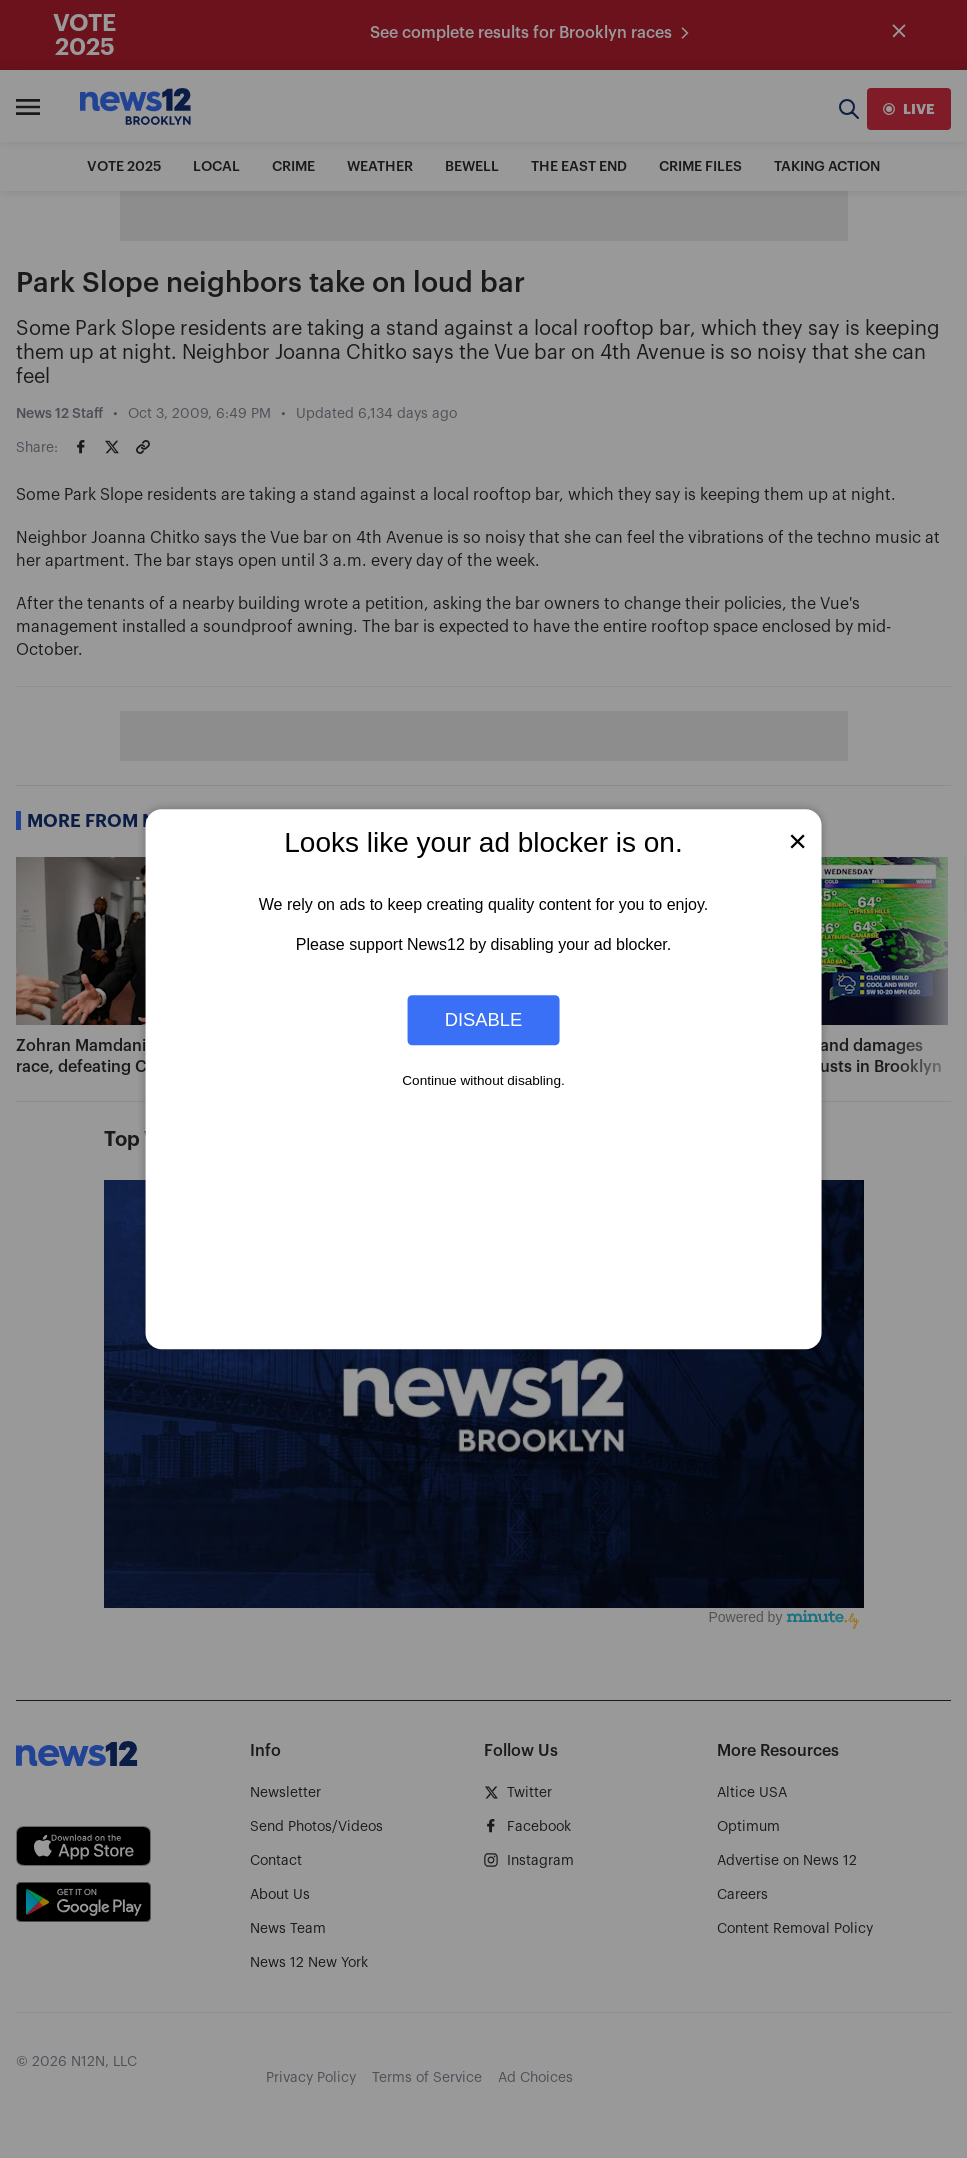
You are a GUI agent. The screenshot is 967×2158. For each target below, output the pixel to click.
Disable (484, 1019)
